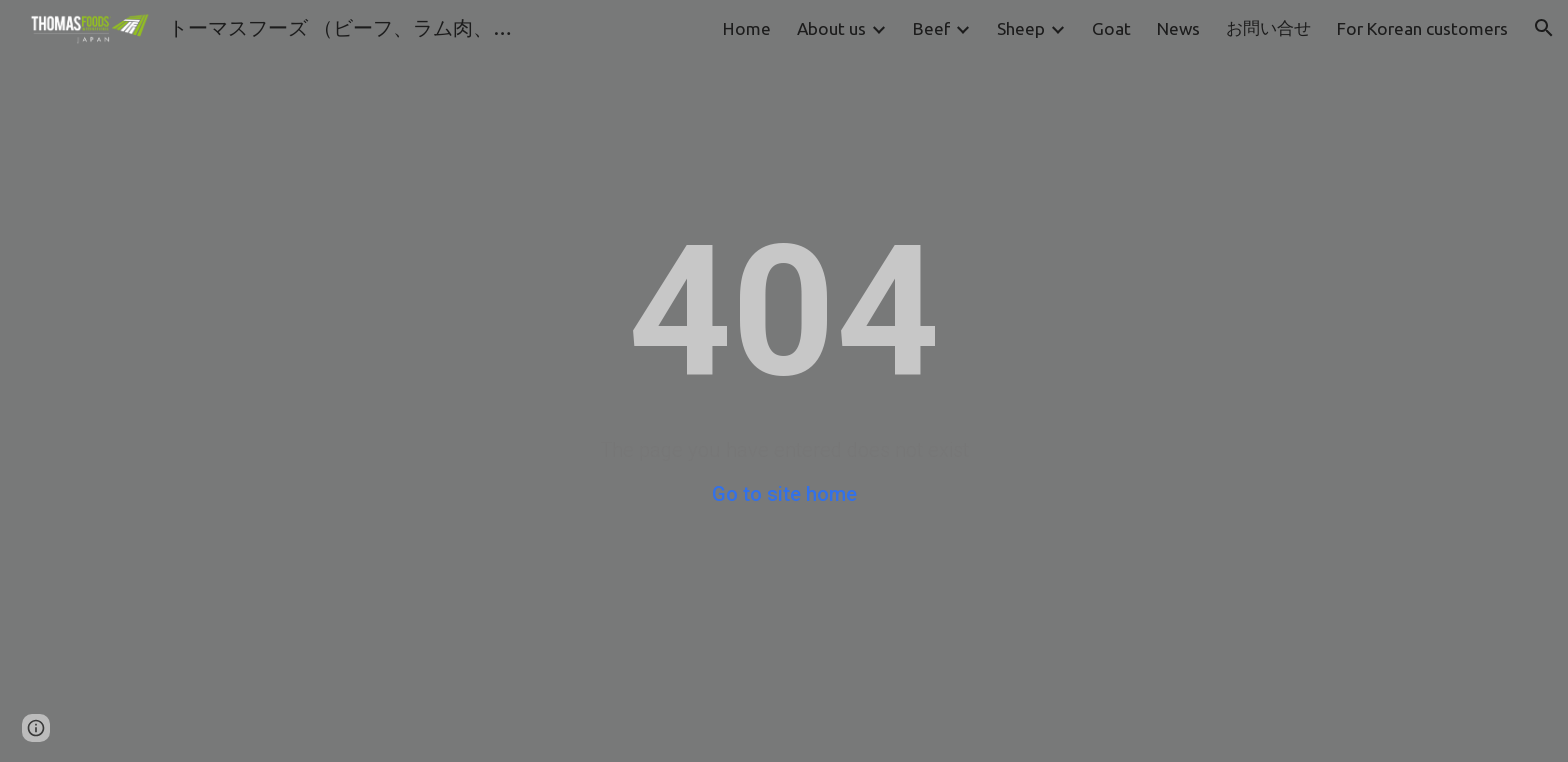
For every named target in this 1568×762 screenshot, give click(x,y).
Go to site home (784, 494)
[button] (1544, 28)
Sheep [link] (1021, 28)
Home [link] (747, 28)
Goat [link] (1111, 28)
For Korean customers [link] (1422, 28)
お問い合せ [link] (1268, 27)
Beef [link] (931, 28)
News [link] (1178, 28)
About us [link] (831, 28)
